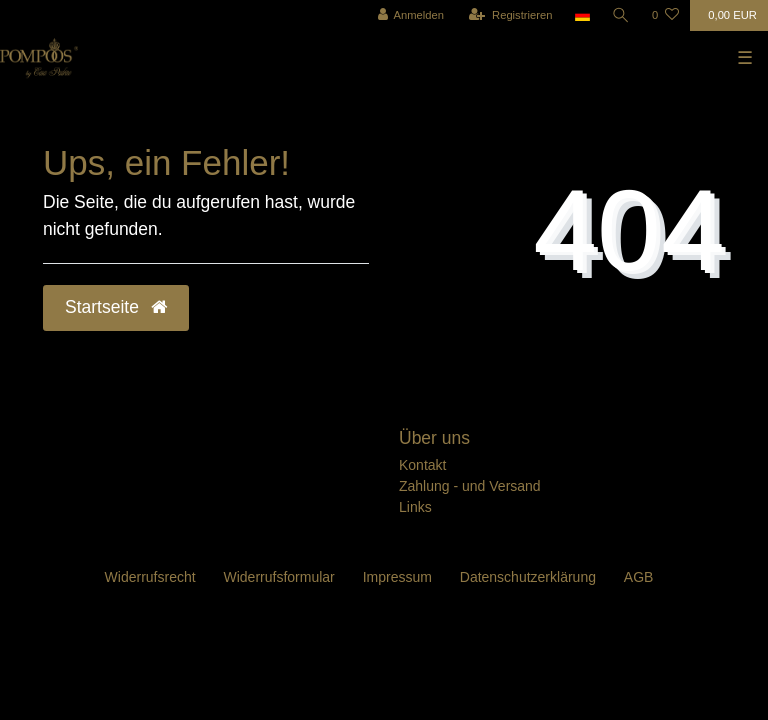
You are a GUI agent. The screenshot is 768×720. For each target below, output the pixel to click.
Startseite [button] (116, 307)
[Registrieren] (510, 15)
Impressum (397, 577)
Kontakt (422, 465)
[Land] (582, 15)
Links (415, 507)
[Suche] (621, 15)
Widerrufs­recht (150, 577)
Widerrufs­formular (279, 577)
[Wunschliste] (665, 15)
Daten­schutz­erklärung (528, 577)
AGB (639, 577)
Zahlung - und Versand (470, 486)
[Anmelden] (410, 15)
